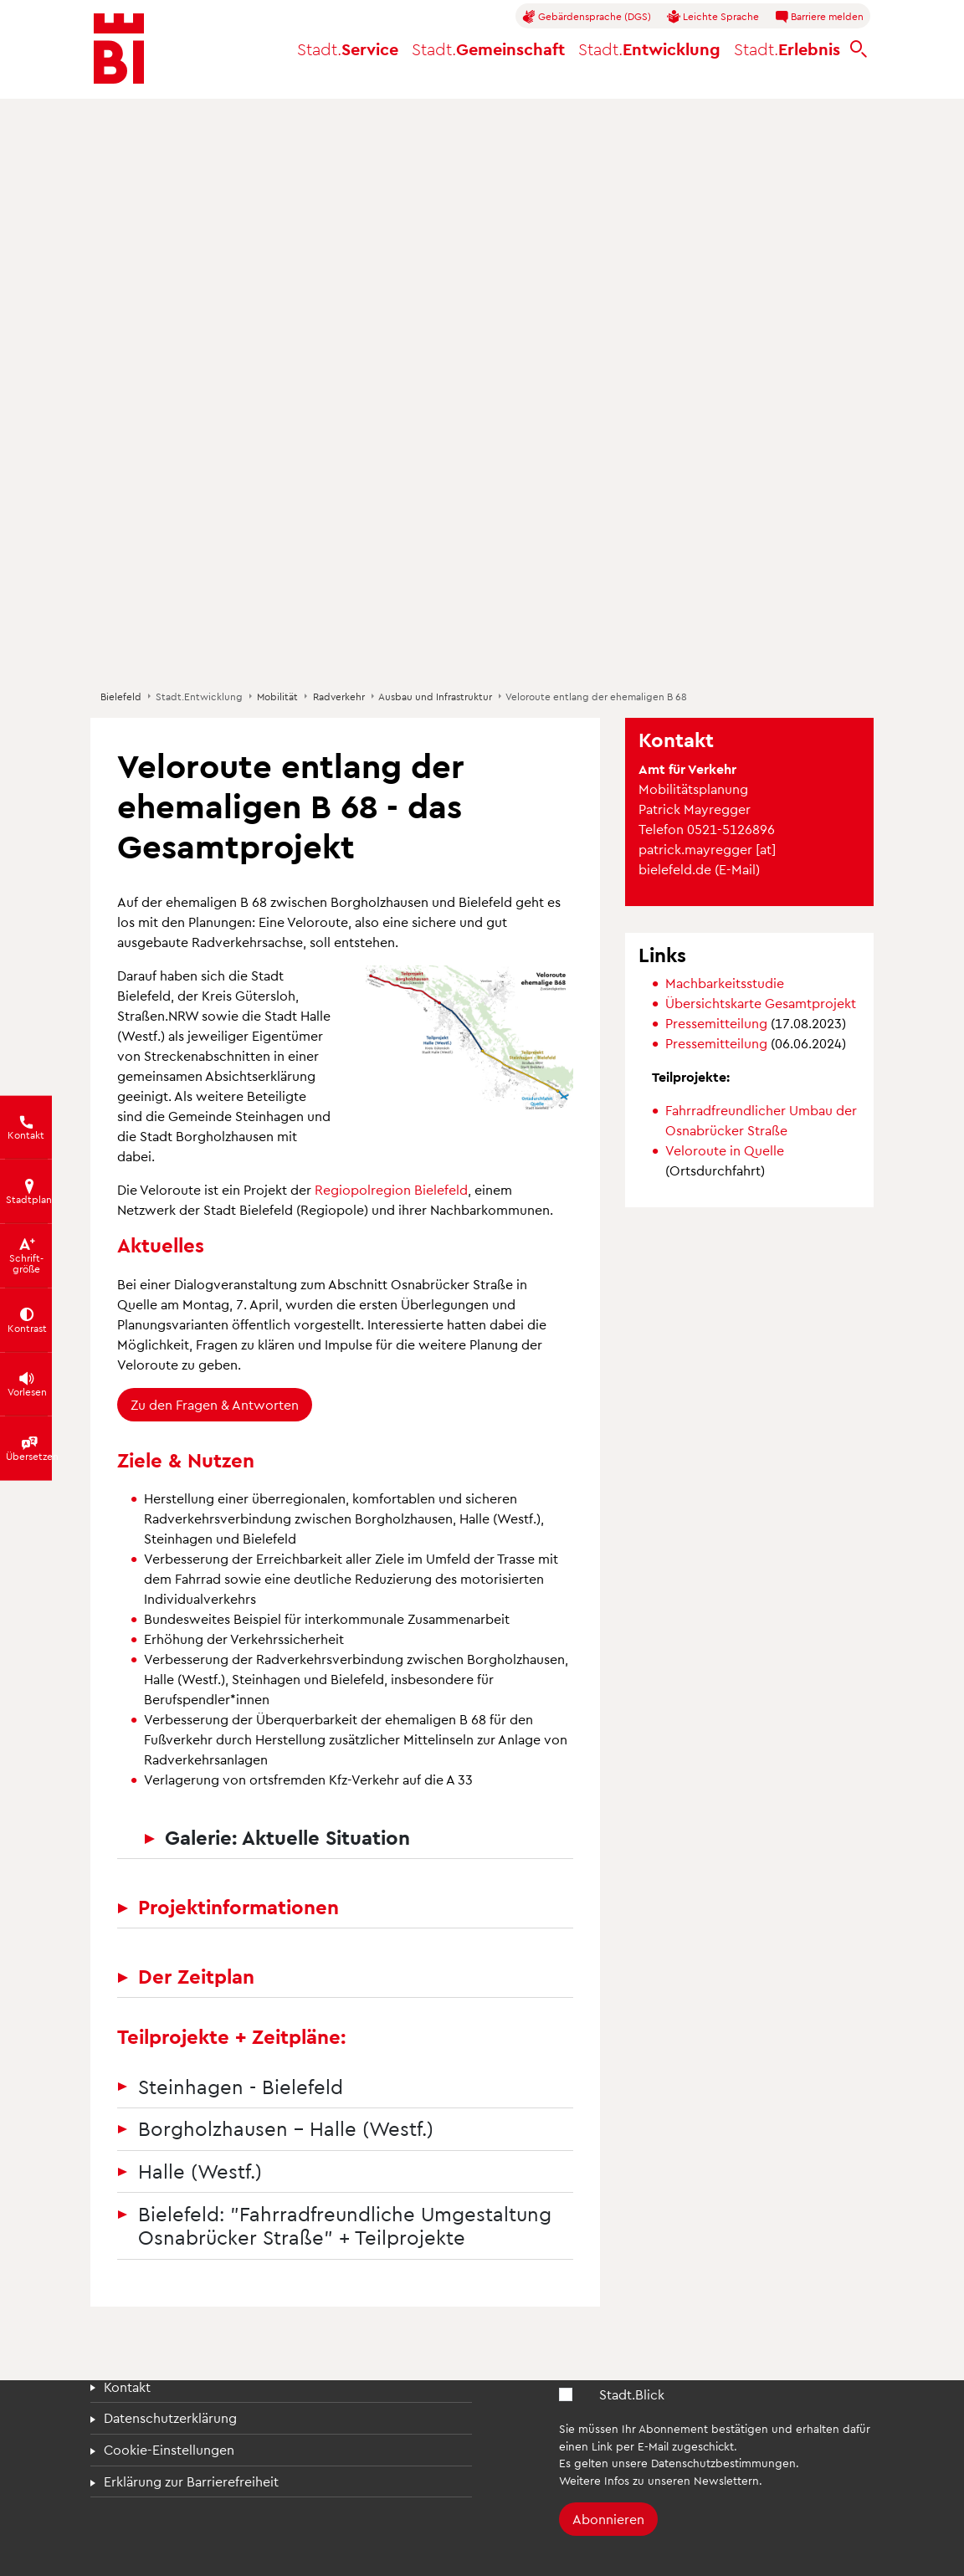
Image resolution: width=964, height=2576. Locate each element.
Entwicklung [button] (649, 48)
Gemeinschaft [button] (488, 48)
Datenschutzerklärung (170, 2417)
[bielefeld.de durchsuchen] (858, 49)
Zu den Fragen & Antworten (215, 1404)
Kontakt (127, 2386)
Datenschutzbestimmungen (723, 2463)
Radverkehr (339, 696)
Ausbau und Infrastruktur (435, 696)
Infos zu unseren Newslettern (681, 2480)
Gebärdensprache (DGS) (586, 16)
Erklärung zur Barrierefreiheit (191, 2481)
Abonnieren (608, 2519)
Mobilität (277, 696)
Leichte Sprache (713, 16)
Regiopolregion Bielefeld (391, 1189)
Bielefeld (120, 696)
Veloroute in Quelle (724, 1150)
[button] (469, 1036)
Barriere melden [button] (819, 16)
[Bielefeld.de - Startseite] (119, 48)
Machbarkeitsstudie (724, 983)
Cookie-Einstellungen (169, 2449)
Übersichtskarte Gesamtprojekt (760, 1003)
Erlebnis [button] (787, 48)
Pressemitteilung (718, 1023)
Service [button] (347, 48)
